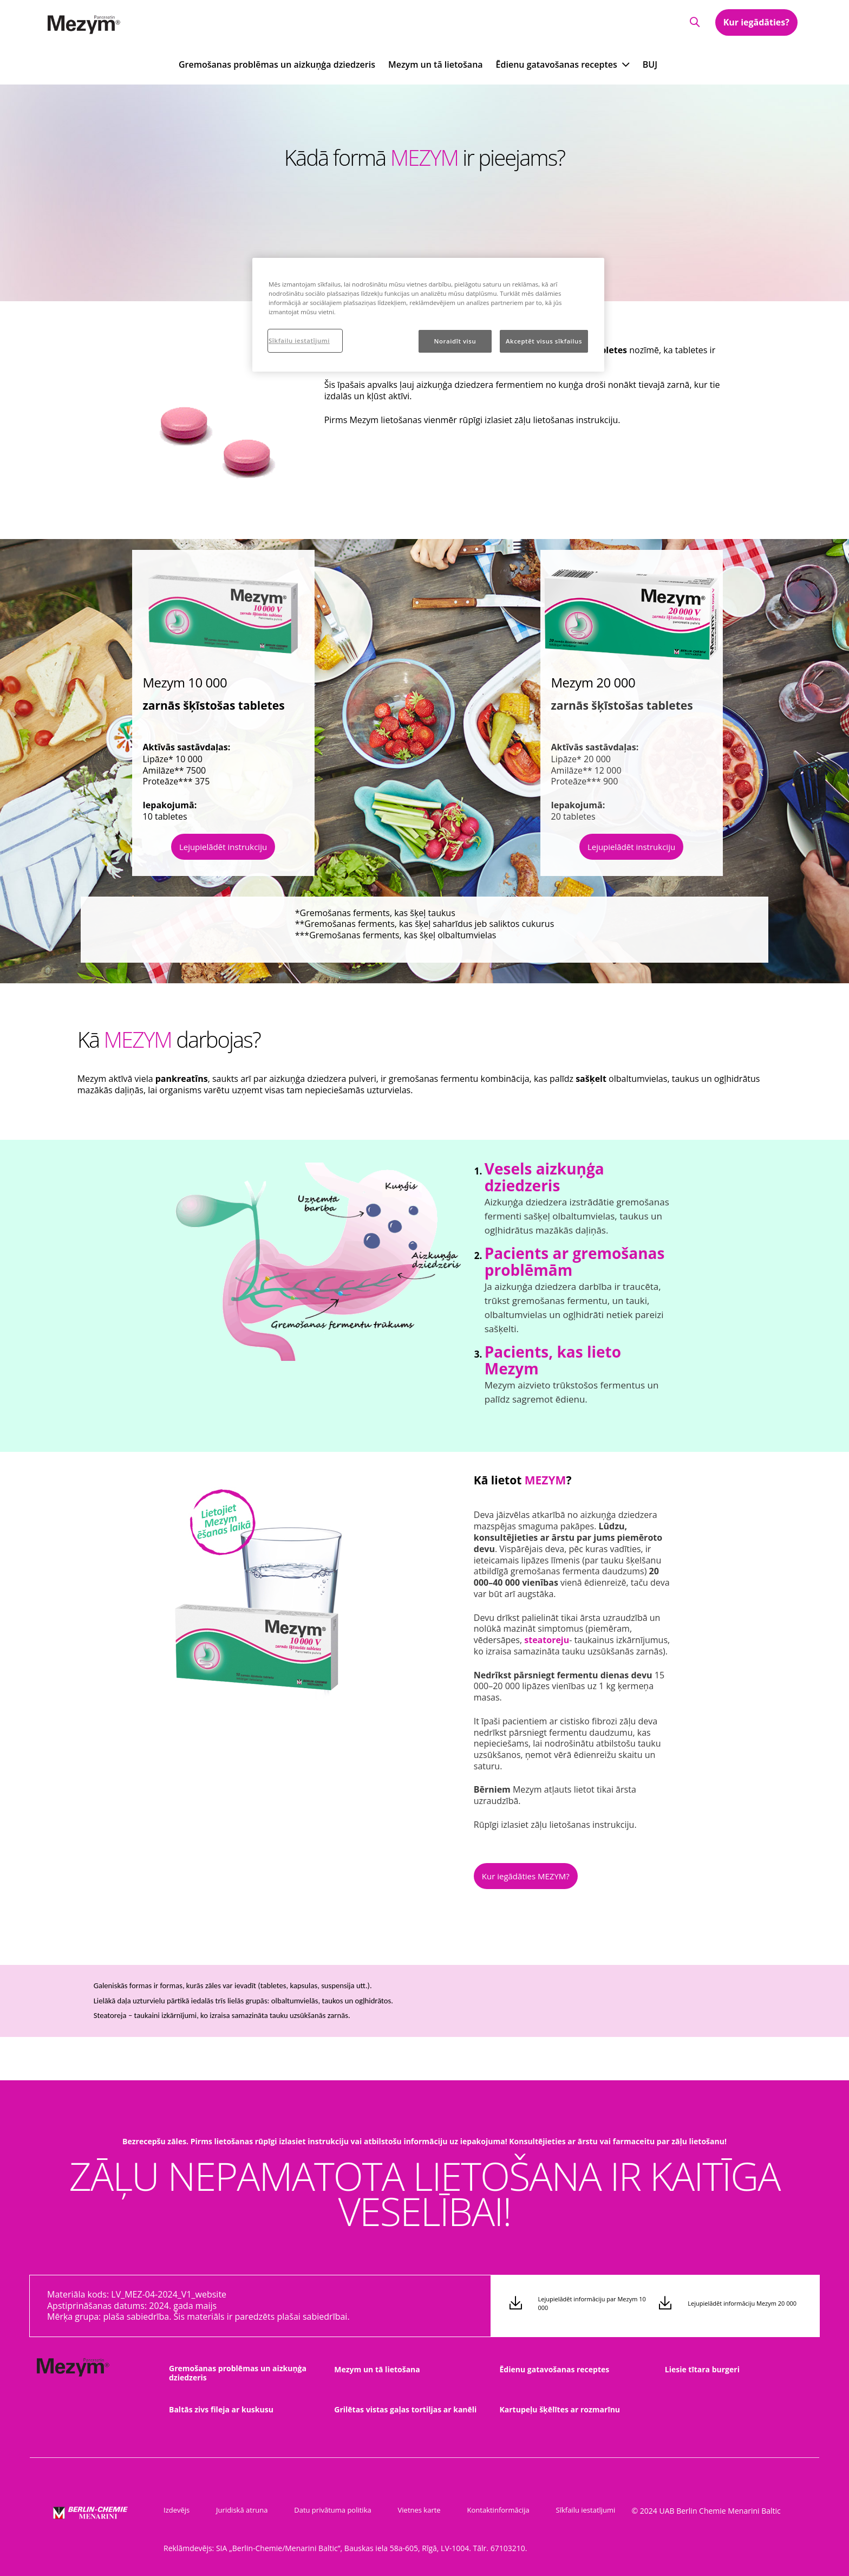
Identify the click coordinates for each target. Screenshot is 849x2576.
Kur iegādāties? (756, 23)
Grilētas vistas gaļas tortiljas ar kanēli (405, 2409)
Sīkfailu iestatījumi (561, 2510)
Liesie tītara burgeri (702, 2369)
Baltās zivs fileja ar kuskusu (221, 2409)
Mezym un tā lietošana (435, 64)
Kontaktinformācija (479, 2510)
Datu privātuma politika (323, 2510)
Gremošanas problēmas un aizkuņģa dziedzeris (277, 64)
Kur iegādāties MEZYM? (526, 1876)
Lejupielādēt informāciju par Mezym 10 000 (592, 2304)
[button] (693, 22)
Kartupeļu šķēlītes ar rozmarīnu (560, 2409)
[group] (317, 1261)
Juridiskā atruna (237, 2510)
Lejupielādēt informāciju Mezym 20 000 (742, 2304)
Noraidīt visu (455, 341)
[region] (428, 315)
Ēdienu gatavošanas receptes (555, 2369)
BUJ (650, 64)
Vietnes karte (404, 2510)
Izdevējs (177, 2510)
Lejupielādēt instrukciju (223, 846)
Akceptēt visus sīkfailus (544, 341)
